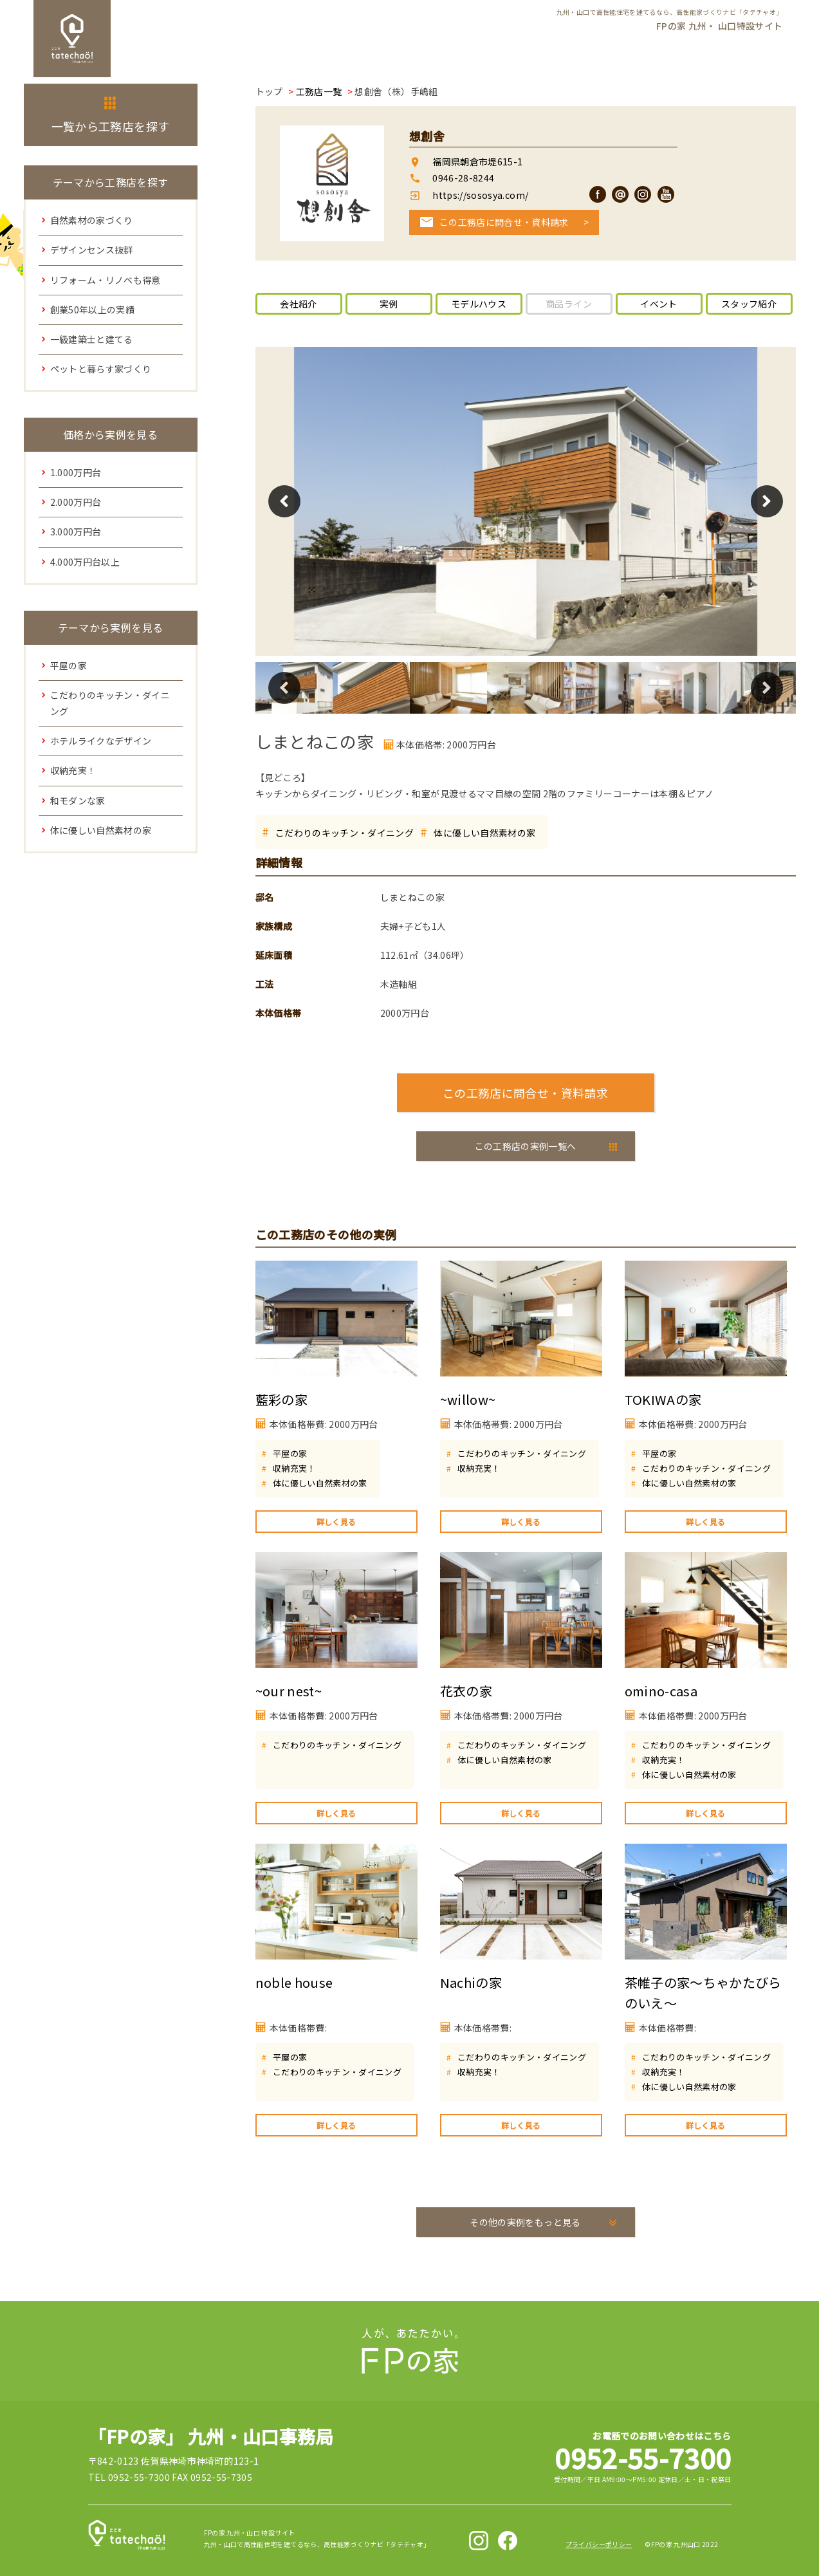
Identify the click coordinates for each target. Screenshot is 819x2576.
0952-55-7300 (643, 2457)
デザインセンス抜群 (91, 249)
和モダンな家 (78, 800)
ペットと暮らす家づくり (101, 368)
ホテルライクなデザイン (101, 740)
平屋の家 (290, 1453)
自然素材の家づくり (91, 220)
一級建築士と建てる (91, 339)
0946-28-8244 (463, 177)
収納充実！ (294, 1468)
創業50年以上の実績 (92, 309)
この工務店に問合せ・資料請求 (504, 222)
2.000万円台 (76, 502)
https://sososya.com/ (479, 195)
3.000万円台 (76, 531)
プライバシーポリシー (599, 2544)
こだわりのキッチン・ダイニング (344, 832)
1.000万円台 (76, 472)
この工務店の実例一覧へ (525, 1146)
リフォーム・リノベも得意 (105, 279)
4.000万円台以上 (85, 561)
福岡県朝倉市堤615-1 (477, 161)
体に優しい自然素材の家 (484, 832)
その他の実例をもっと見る (525, 2222)
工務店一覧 (319, 91)
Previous (284, 501)
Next (767, 501)
